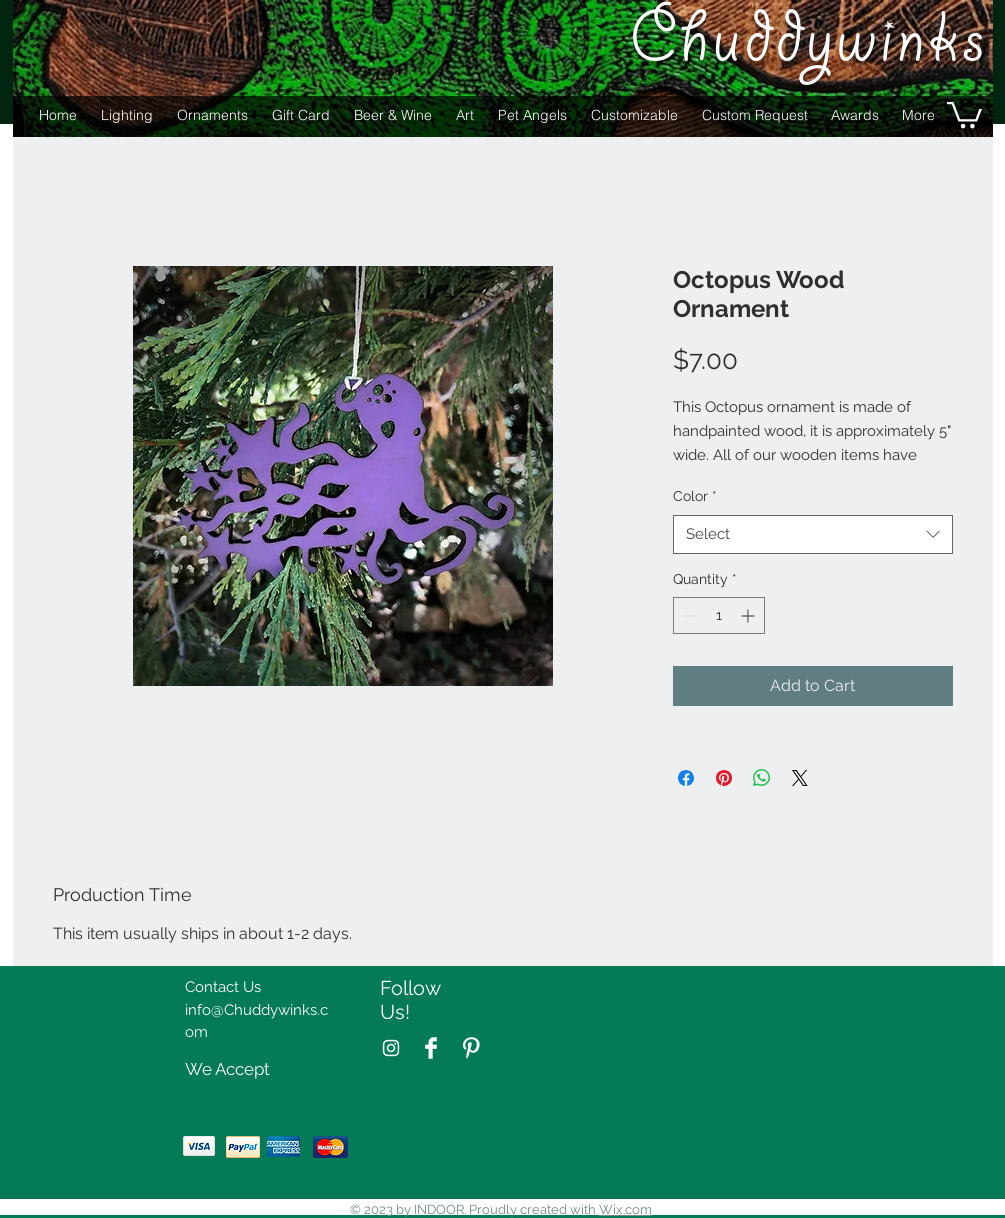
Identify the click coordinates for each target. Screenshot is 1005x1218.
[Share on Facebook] (686, 778)
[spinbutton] (719, 615)
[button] (964, 113)
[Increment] (749, 615)
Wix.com (625, 1209)
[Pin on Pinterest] (724, 778)
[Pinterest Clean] (471, 1048)
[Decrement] (688, 615)
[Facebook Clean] (431, 1048)
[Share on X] (800, 778)
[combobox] (813, 534)
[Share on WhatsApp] (762, 778)
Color (695, 496)
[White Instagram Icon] (391, 1048)
